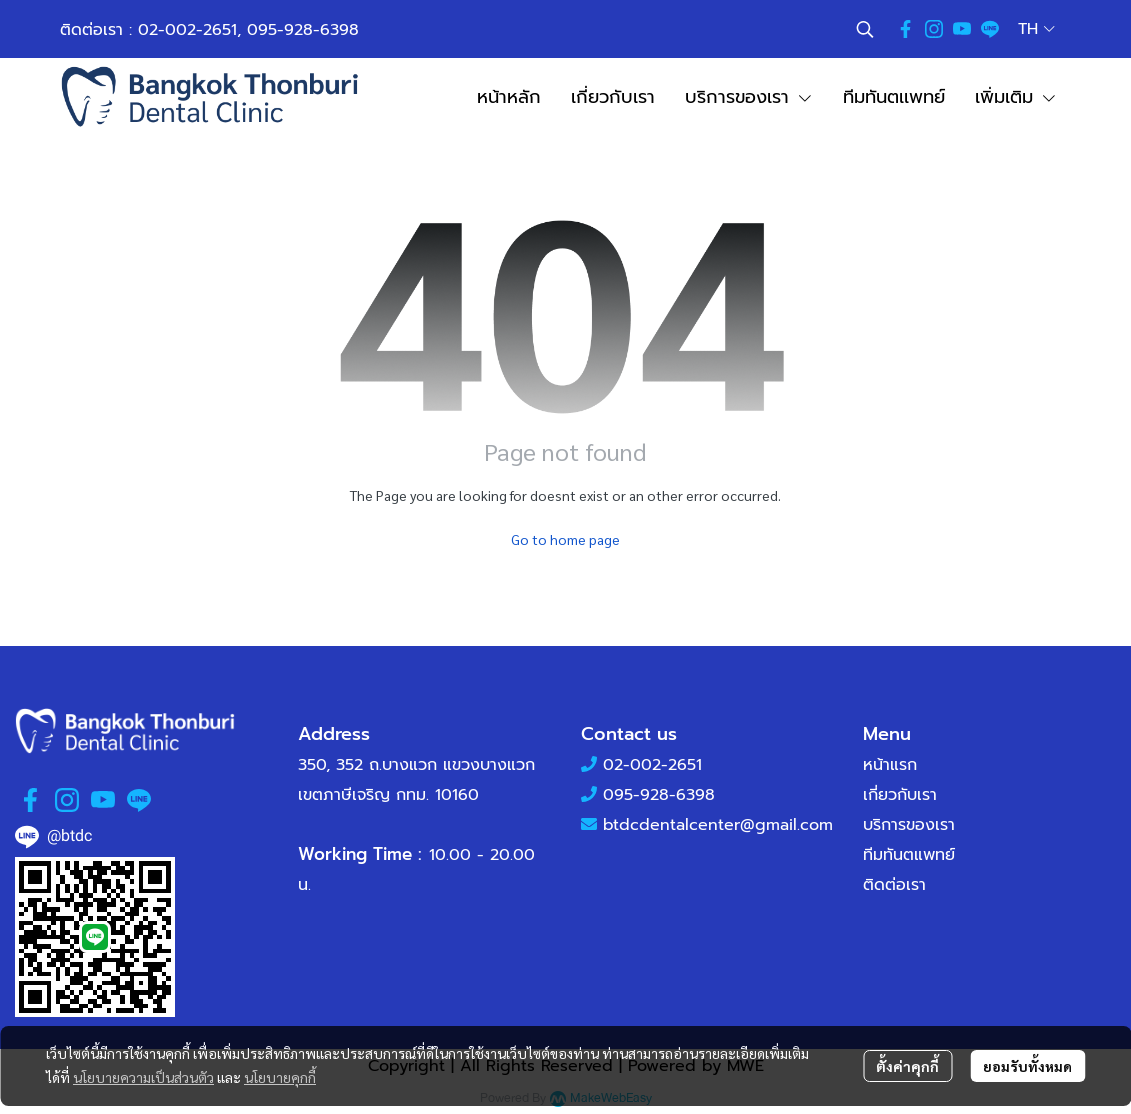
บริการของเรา (909, 825)
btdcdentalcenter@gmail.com (718, 825)
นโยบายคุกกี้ (280, 1077)
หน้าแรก (890, 765)
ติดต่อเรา (894, 885)
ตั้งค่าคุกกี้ (907, 1066)
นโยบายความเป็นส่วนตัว (143, 1077)
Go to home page (565, 539)
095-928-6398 (303, 30)
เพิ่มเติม (1016, 97)
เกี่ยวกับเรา (900, 795)
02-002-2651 (187, 30)
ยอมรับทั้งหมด (1027, 1066)
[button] (865, 29)
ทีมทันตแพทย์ (909, 855)
